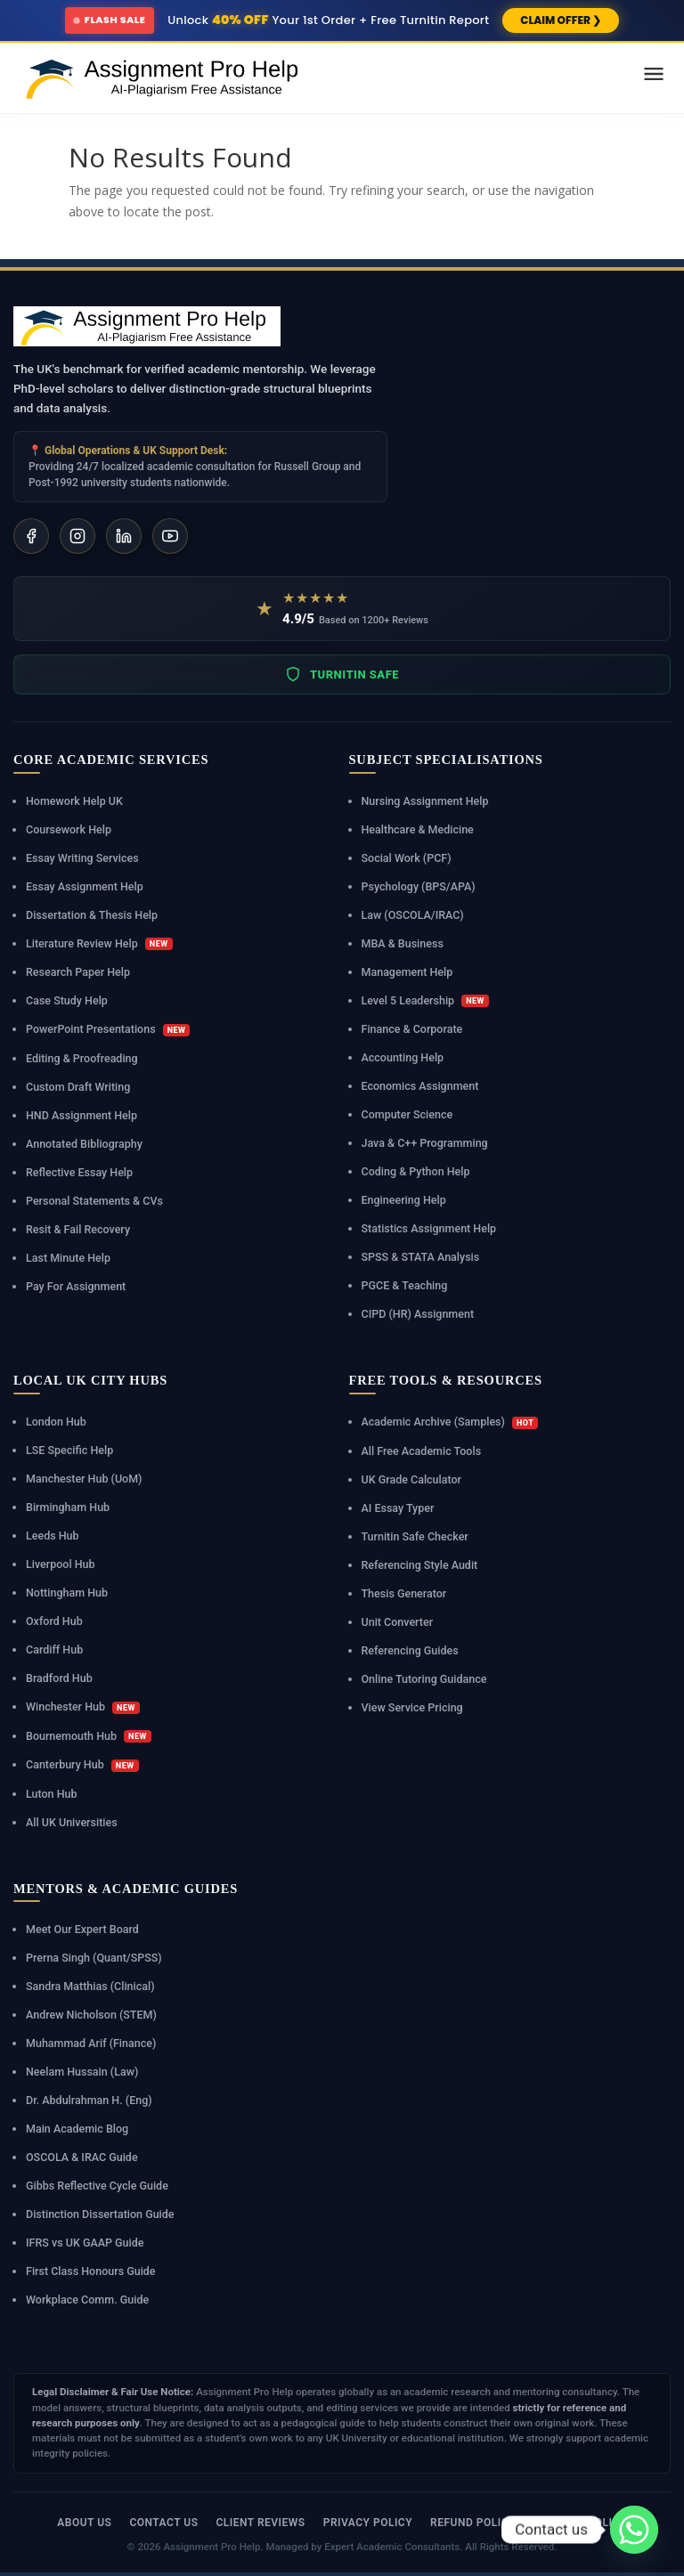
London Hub (56, 1421)
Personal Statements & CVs (94, 1200)
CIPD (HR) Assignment (418, 1314)
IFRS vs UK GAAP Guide (84, 2242)
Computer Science (407, 1114)
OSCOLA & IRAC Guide (82, 2157)
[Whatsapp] (634, 2530)
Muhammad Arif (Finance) (91, 2043)
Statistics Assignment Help (429, 1228)
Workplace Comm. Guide (87, 2299)
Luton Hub (51, 1793)
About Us (84, 2522)
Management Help (407, 972)
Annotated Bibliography (84, 1143)
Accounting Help (403, 1057)
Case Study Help (67, 1000)
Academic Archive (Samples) (450, 1422)
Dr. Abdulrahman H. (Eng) (89, 2100)
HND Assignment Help (81, 1115)
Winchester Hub (83, 1707)
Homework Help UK (74, 801)
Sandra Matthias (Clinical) (90, 1986)
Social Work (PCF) (407, 858)
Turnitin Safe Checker (415, 1536)
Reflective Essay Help (79, 1172)
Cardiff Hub (54, 1649)
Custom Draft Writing (78, 1086)
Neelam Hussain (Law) (82, 2071)
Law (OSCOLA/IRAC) (413, 915)
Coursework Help (68, 829)
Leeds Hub (52, 1535)
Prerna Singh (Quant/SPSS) (94, 1957)
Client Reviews (260, 2522)
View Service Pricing (412, 1707)
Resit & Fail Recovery (78, 1229)
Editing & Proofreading (82, 1058)
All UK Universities (72, 1822)
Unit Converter (398, 1622)
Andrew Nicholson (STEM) (91, 2014)
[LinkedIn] (124, 536)
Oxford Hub (54, 1621)
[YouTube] (170, 536)
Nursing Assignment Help (425, 801)
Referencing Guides (410, 1650)
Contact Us (163, 2522)
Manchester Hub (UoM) (84, 1478)
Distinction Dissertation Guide (100, 2214)
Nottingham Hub (67, 1592)
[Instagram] (77, 536)
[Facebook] (31, 536)
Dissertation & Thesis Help (92, 915)
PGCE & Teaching (405, 1285)
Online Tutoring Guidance (424, 1679)
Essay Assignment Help (84, 886)
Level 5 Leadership (425, 1001)
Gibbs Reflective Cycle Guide (97, 2185)
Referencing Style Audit (420, 1565)
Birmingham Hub (68, 1507)
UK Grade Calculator (412, 1479)
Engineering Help (404, 1200)
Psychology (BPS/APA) (419, 886)
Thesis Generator (404, 1593)
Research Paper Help (78, 972)
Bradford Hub (59, 1678)
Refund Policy (473, 2522)
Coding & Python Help (416, 1171)
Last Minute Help (68, 1257)
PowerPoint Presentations (108, 1029)
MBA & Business (403, 943)
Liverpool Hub (60, 1564)
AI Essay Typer (398, 1508)
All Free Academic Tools (422, 1451)
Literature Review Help (99, 944)
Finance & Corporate (412, 1029)
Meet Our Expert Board (82, 1929)
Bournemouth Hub (88, 1736)
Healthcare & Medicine (418, 829)
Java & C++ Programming (425, 1143)
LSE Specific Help (69, 1450)
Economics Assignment (420, 1086)
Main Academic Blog (77, 2128)
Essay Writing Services (82, 858)
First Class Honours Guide (91, 2271)
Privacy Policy (367, 2522)
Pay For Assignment (76, 1286)
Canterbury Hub (82, 1765)
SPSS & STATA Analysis (421, 1257)
